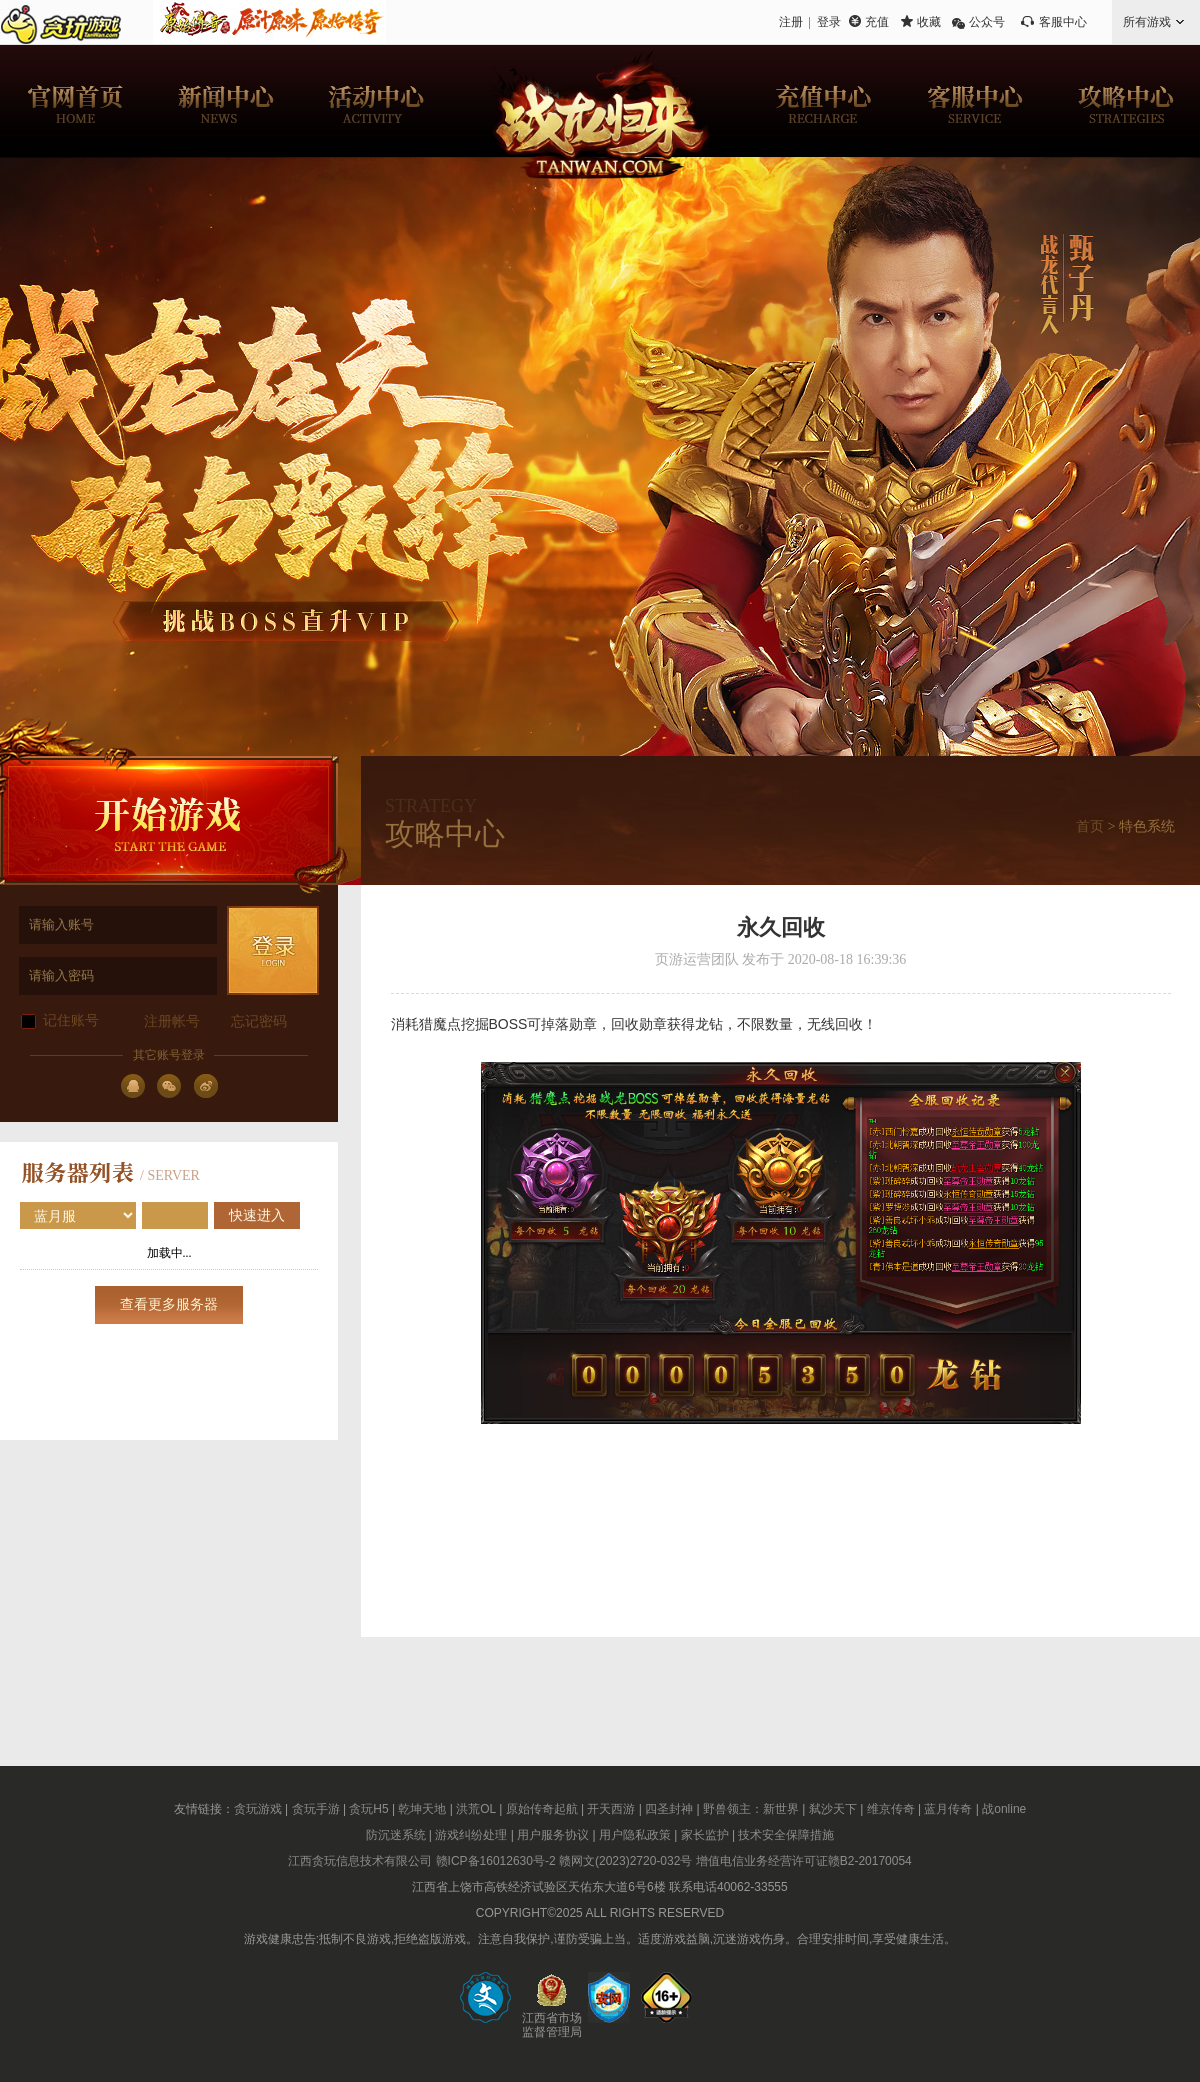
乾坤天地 (422, 1809)
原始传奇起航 (542, 1809)
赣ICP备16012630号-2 (496, 1861)
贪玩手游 (316, 1809)
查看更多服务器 (169, 1304)
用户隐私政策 (635, 1835)
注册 (791, 22)
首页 (1090, 826)
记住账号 (71, 1020)
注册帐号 (172, 1021)
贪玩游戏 (258, 1809)
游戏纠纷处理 (471, 1835)
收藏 (929, 22)
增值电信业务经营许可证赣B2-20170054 (804, 1861)
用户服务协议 (553, 1835)
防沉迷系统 (396, 1835)
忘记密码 (259, 1021)
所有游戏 (1147, 22)
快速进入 (257, 1215)
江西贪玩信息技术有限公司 (360, 1861)
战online (1004, 1809)
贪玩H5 (368, 1809)
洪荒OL (476, 1809)
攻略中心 (1125, 101)
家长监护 (705, 1835)
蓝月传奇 (948, 1809)
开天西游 (611, 1809)
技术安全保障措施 (786, 1835)
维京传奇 (891, 1809)
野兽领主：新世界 (751, 1809)
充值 (877, 22)
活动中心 (375, 101)
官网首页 (75, 101)
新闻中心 (225, 101)
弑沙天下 (833, 1809)
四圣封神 (669, 1809)
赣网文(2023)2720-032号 (625, 1861)
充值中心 (825, 101)
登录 (829, 22)
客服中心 (1063, 22)
